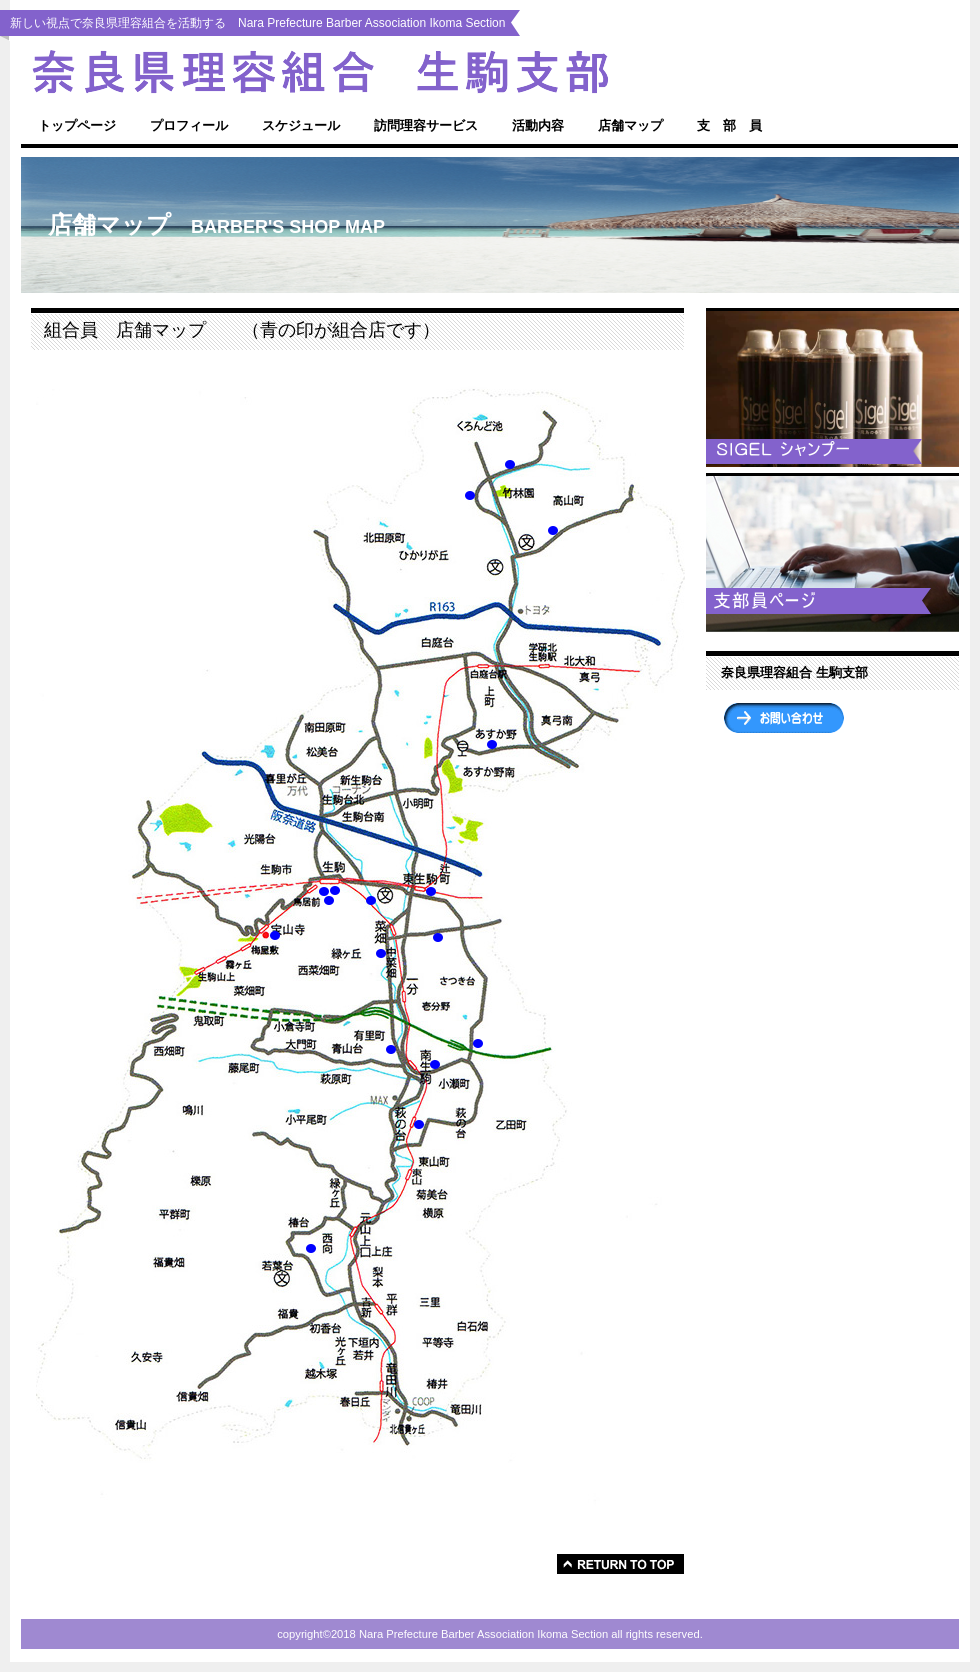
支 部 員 (729, 125)
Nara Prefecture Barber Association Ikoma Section (360, 71)
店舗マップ (630, 125)
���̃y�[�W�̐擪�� (620, 1564)
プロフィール (189, 125)
